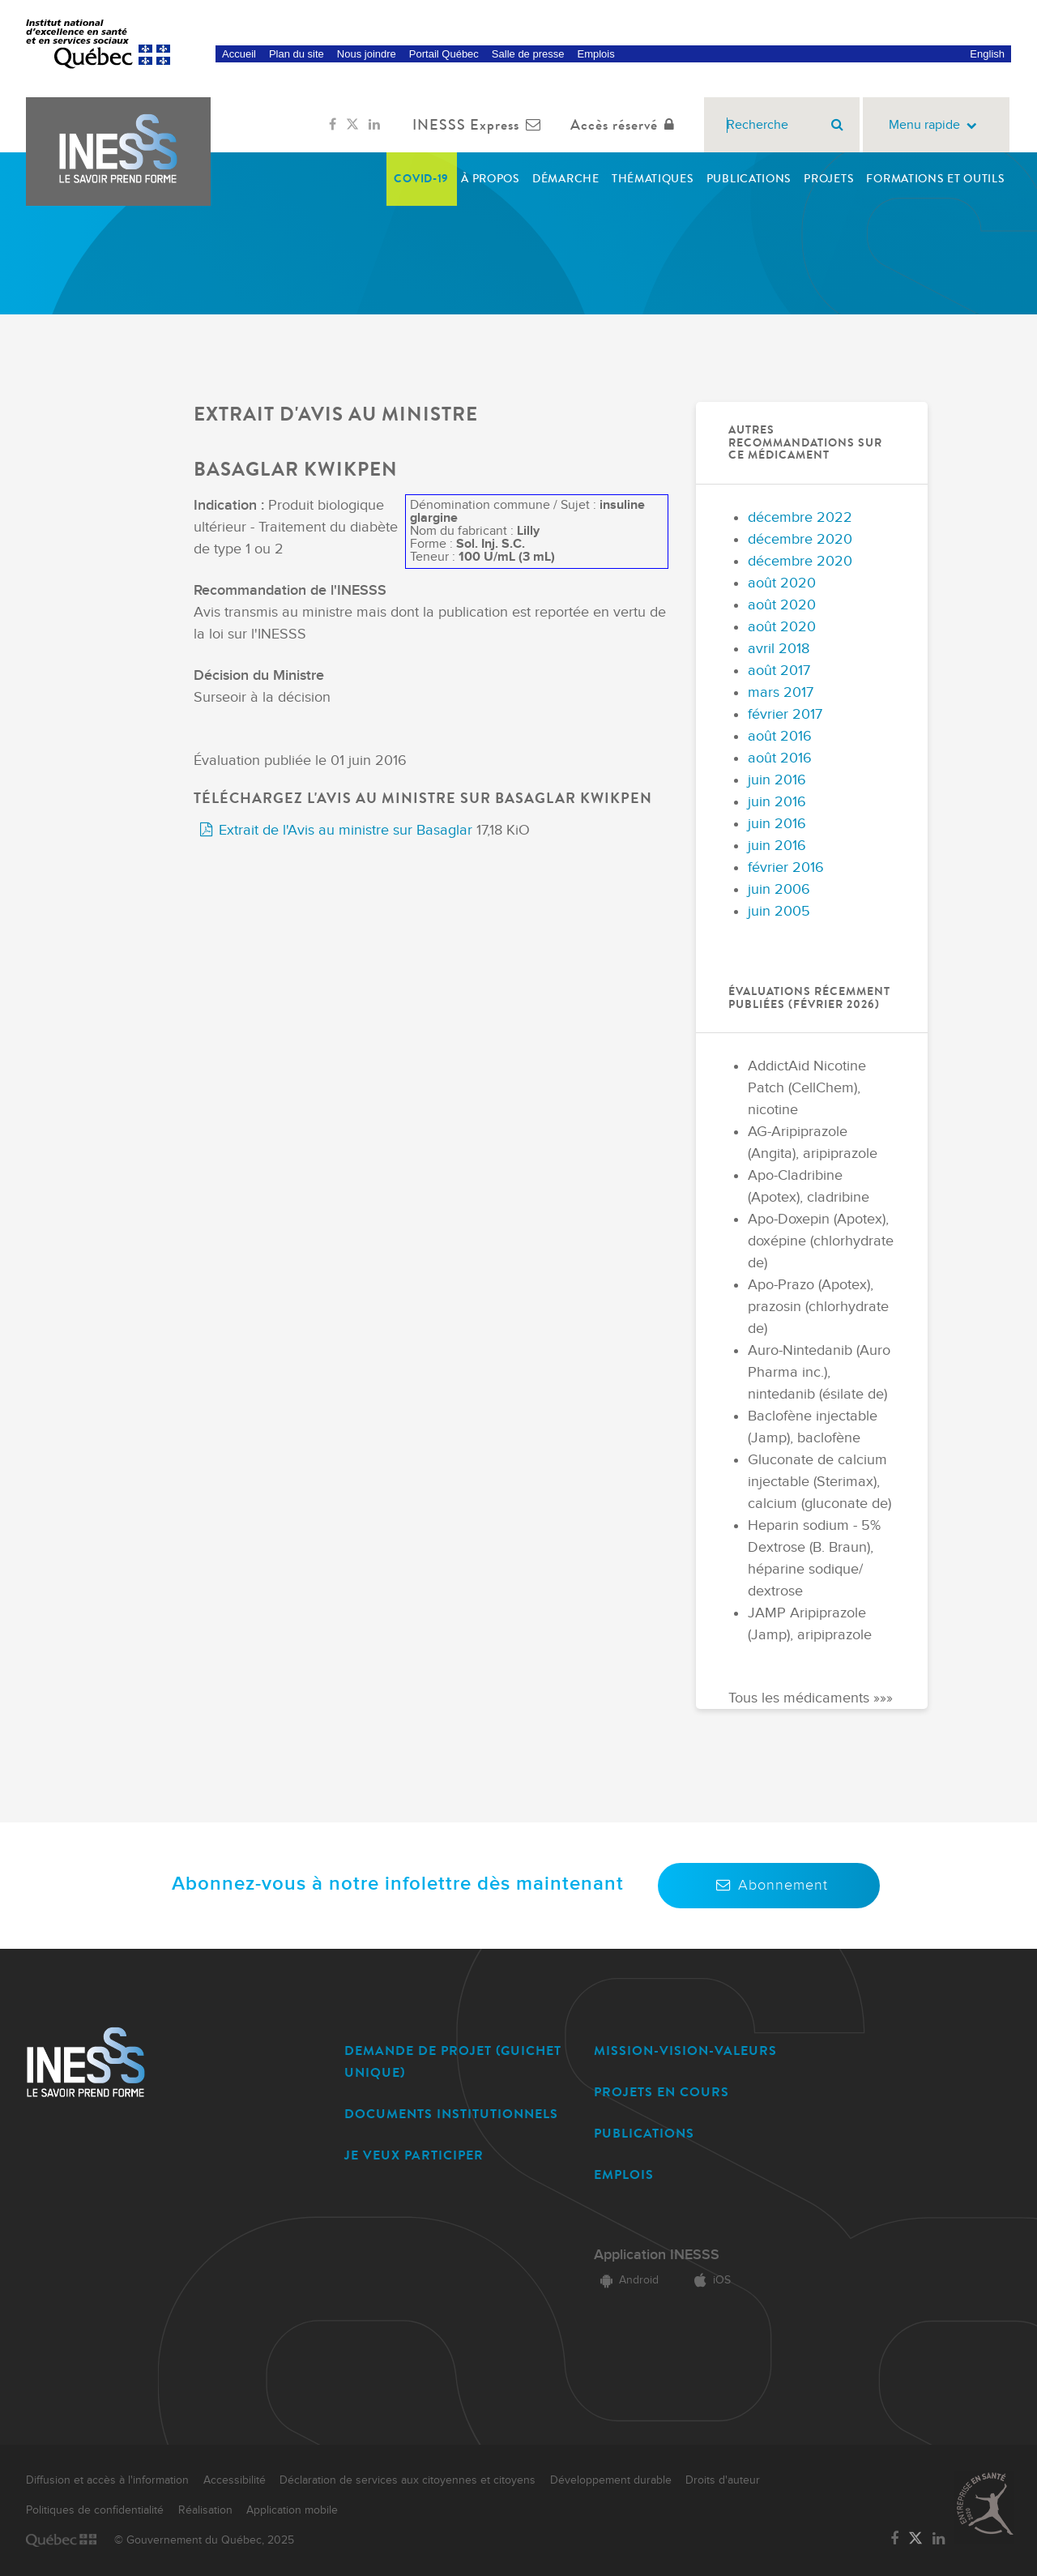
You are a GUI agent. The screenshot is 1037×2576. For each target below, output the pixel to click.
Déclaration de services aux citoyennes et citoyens (408, 2480)
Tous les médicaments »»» (810, 1698)
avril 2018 (778, 648)
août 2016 (780, 736)
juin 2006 (779, 889)
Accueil (239, 54)
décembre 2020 (800, 539)
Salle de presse (528, 54)
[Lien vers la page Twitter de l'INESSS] (352, 124)
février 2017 (785, 714)
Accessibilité (234, 2480)
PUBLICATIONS (644, 2133)
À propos (490, 178)
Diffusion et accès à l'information (107, 2480)
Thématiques (653, 178)
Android (626, 2280)
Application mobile (292, 2510)
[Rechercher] (837, 124)
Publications (749, 178)
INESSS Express (480, 124)
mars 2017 (780, 692)
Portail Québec (444, 54)
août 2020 (782, 583)
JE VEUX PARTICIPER (414, 2155)
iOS (709, 2280)
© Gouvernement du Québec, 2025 (204, 2540)
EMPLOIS (624, 2174)
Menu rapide (936, 125)
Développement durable (611, 2480)
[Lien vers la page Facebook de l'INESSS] (332, 124)
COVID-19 (421, 178)
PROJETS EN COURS (661, 2092)
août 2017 (779, 670)
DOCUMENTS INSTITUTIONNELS (451, 2113)
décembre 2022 (800, 517)
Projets (829, 178)
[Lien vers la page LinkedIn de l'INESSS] (374, 124)
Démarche (566, 178)
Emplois (595, 54)
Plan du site (296, 54)
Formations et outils (935, 178)
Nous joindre (366, 54)
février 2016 (786, 867)
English (987, 54)
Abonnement (769, 1885)
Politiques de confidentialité (95, 2510)
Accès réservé (625, 124)
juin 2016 (777, 779)
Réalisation (205, 2510)
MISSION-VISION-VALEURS (685, 2050)
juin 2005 (779, 911)
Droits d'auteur (722, 2480)
